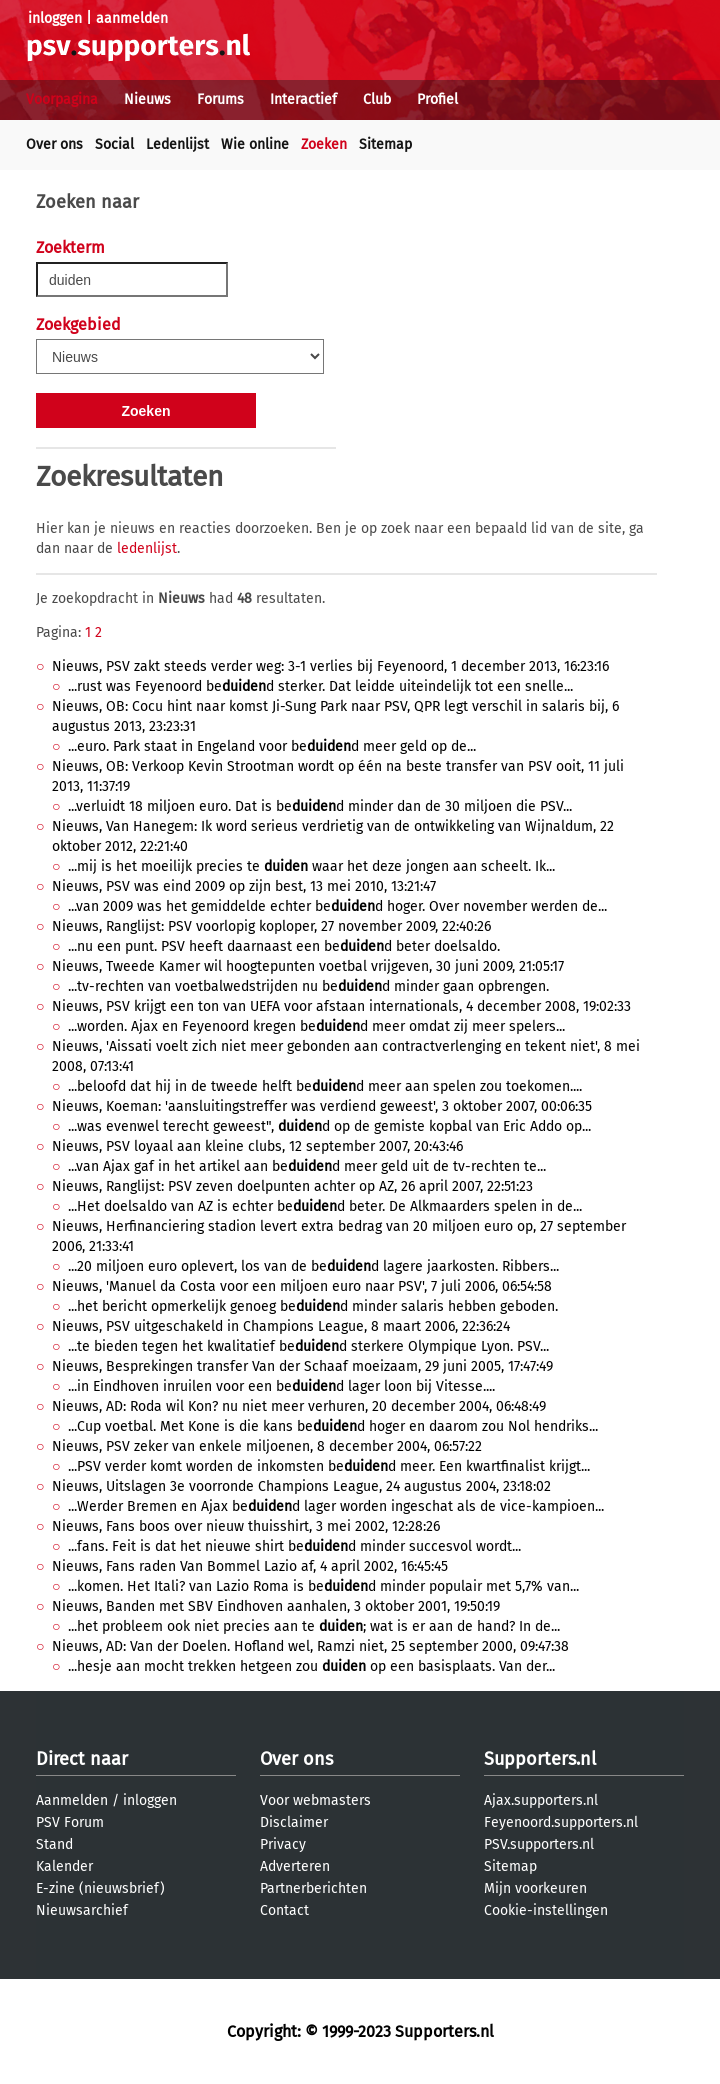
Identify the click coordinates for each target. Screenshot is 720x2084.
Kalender (64, 1866)
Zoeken (324, 144)
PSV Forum (70, 1822)
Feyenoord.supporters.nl (561, 1822)
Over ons (54, 144)
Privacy (283, 1844)
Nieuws (147, 99)
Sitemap (385, 144)
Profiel (437, 99)
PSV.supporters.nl (539, 1844)
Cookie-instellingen (546, 1910)
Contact (284, 1910)
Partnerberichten (313, 1888)
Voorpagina (62, 99)
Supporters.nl (540, 1759)
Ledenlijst (177, 144)
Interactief (303, 99)
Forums (220, 99)
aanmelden (132, 18)
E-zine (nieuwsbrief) (100, 1888)
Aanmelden (72, 1800)
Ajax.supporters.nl (541, 1800)
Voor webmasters (315, 1800)
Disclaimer (294, 1822)
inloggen (55, 18)
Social (114, 144)
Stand (54, 1844)
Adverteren (295, 1866)
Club (377, 99)
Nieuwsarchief (82, 1910)
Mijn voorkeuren (535, 1888)
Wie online (255, 144)
